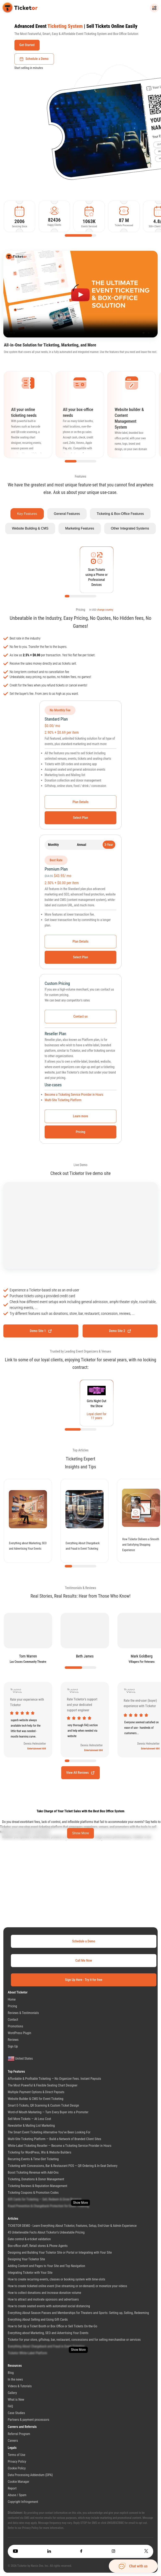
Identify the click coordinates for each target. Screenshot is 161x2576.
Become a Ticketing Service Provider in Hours (74, 1095)
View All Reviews (80, 1773)
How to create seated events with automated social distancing (49, 2306)
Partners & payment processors (28, 2420)
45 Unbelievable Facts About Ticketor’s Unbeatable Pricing (46, 2232)
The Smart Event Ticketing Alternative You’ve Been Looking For (49, 2132)
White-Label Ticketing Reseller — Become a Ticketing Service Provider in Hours (59, 2146)
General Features (67, 513)
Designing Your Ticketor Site (26, 2259)
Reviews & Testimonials (23, 2013)
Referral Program (19, 2434)
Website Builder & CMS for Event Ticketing (35, 2099)
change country (105, 609)
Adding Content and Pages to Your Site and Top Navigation (46, 2266)
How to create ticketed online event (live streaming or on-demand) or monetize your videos (67, 2286)
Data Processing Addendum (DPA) (30, 2475)
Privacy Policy (17, 2462)
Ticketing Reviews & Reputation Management (37, 2186)
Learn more (80, 1116)
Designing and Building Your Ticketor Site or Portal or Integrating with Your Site (60, 2252)
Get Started (27, 45)
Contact (13, 2020)
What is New (16, 2400)
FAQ (10, 2406)
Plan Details (80, 802)
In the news (15, 2379)
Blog (11, 2373)
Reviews (13, 2040)
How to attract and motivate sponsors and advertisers (43, 2299)
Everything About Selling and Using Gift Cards (38, 2320)
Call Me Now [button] (83, 1960)
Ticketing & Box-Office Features (120, 513)
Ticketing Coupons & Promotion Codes (33, 2193)
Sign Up (13, 2046)
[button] (34, 59)
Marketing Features (79, 528)
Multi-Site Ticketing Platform (63, 1100)
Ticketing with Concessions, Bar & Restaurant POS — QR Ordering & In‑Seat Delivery (62, 2166)
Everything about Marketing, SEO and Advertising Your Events (48, 2333)
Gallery (12, 2393)
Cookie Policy (17, 2468)
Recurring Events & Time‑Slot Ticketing (33, 2159)
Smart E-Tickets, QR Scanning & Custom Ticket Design (43, 2105)
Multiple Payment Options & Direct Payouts (36, 2092)
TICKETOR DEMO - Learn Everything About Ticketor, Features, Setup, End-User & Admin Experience (72, 2226)
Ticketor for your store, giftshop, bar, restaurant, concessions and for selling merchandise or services (74, 2340)
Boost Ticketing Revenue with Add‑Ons (33, 2172)
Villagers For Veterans (142, 1661)
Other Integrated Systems (130, 528)
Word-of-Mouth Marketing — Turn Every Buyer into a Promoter (48, 2112)
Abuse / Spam (17, 2495)
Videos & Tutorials (20, 2386)
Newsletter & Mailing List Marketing (31, 2126)
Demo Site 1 (41, 1331)
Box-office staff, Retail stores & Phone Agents (38, 2246)
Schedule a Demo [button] (83, 1941)
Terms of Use (16, 2455)
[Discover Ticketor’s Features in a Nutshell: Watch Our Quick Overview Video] (80, 294)
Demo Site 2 (120, 1331)
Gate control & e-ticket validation (29, 2239)
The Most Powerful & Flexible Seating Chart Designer (42, 2085)
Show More (80, 1833)
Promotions (15, 2026)
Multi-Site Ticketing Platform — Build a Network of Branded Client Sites (54, 2139)
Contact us (80, 1016)
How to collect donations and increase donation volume (44, 2293)
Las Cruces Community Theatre (28, 1661)
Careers (13, 2441)
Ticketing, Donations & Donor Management (36, 2179)
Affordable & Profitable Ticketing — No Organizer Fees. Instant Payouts (54, 2079)
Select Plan (80, 818)
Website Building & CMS (30, 528)
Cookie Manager (18, 2482)
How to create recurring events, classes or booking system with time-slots (56, 2279)
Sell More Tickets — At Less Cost (29, 2119)
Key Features (27, 513)
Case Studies (16, 2413)
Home (12, 1999)
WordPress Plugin (19, 2033)
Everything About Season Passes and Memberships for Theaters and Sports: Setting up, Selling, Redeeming (78, 2313)
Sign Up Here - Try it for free (83, 1980)
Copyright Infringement (23, 2502)
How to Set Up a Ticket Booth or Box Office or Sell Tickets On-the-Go (52, 2326)
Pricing (80, 1132)
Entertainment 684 (36, 1748)
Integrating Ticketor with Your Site (30, 2273)
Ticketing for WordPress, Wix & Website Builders (39, 2152)
